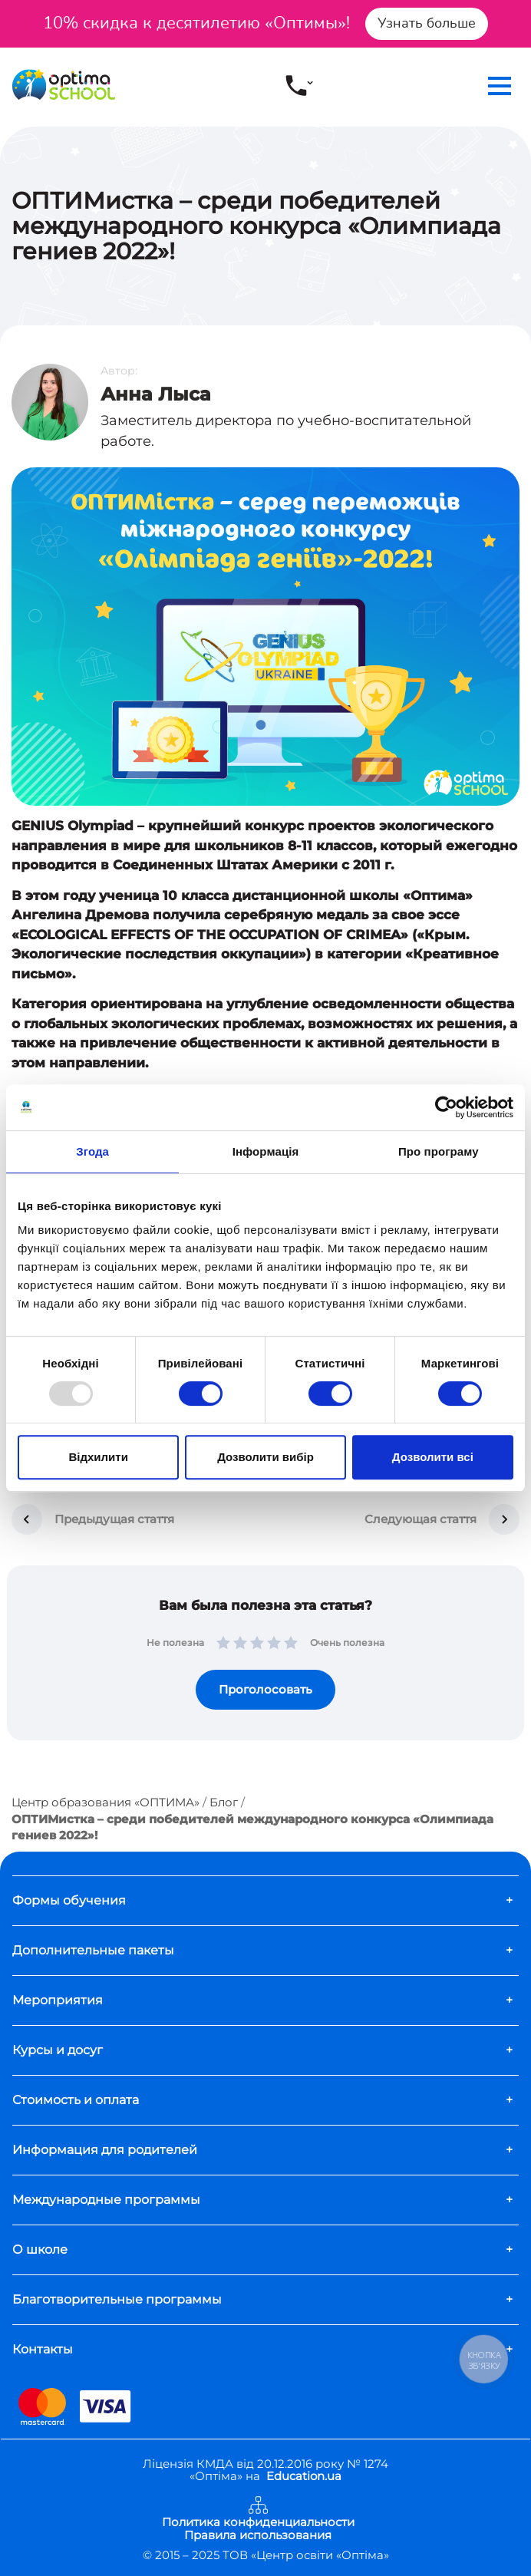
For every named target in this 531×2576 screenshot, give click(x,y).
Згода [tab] (92, 1151)
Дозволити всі (432, 1456)
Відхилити (97, 1456)
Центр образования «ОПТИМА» (106, 1802)
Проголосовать (265, 1689)
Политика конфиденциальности (258, 2522)
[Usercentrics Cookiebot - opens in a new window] (446, 1107)
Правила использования (257, 2535)
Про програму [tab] (438, 1151)
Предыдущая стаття (114, 1519)
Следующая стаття (420, 1519)
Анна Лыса (156, 394)
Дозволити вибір (265, 1456)
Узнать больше (427, 23)
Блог (223, 1802)
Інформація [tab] (266, 1151)
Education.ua (303, 2476)
